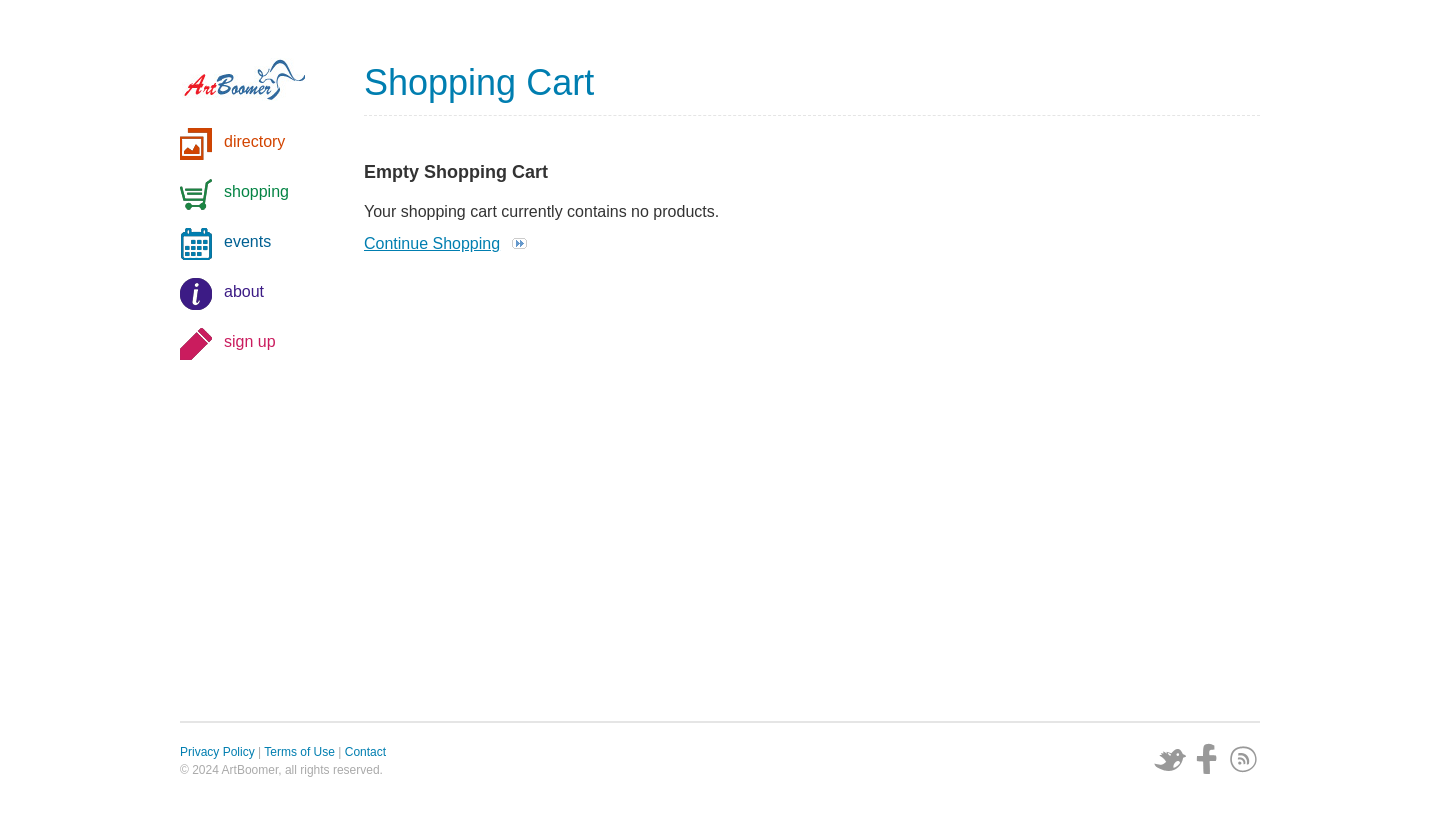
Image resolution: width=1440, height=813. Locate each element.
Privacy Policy (217, 752)
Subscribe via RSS (1244, 759)
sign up (250, 341)
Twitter (1170, 759)
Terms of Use (299, 752)
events (247, 241)
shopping (256, 191)
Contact (365, 752)
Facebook (1207, 759)
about (244, 291)
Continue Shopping (432, 243)
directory (254, 141)
